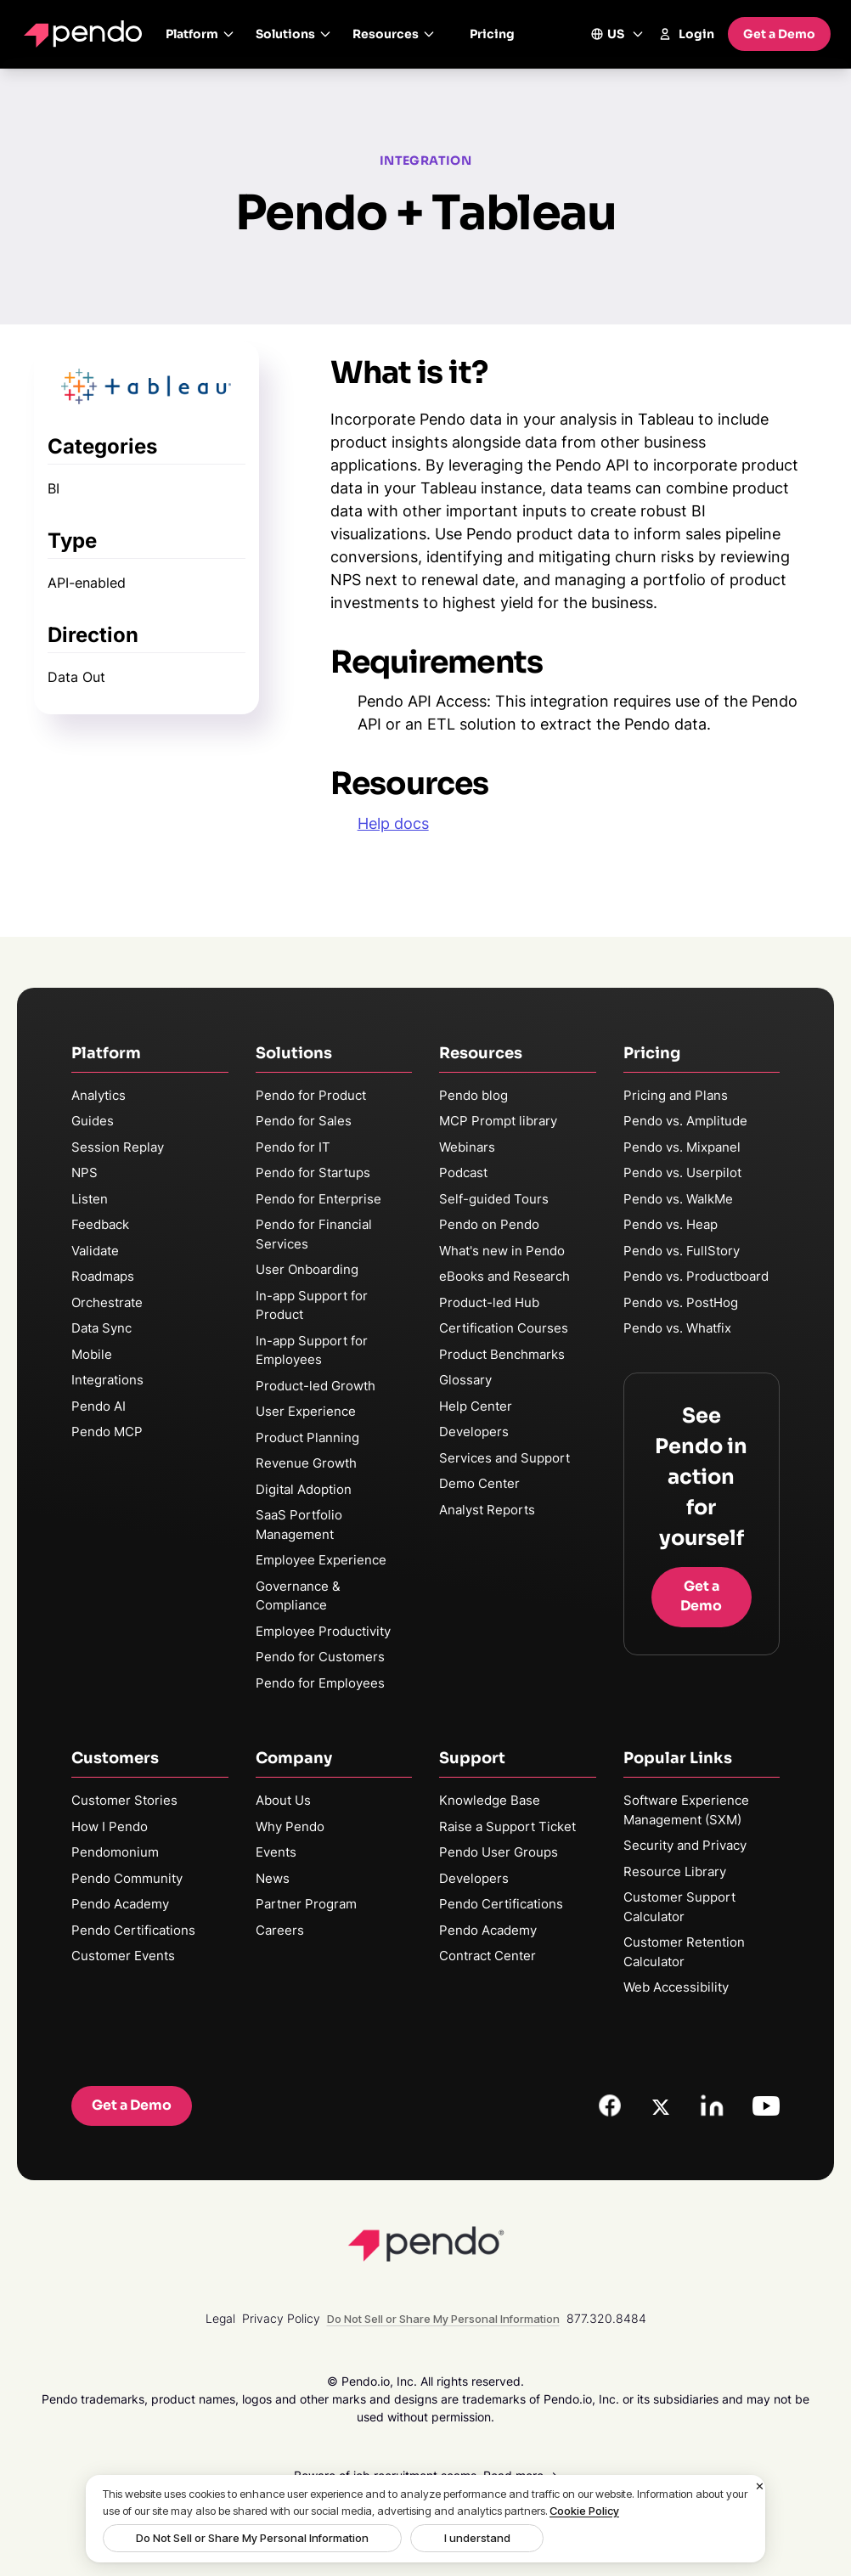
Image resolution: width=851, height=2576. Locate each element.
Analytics (98, 1095)
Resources (394, 34)
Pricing (492, 34)
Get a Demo (779, 34)
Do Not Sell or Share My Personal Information (235, 2538)
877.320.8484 (606, 2318)
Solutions (294, 34)
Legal (220, 2318)
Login (686, 34)
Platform (200, 34)
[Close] (760, 2487)
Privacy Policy (281, 2318)
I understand (425, 2538)
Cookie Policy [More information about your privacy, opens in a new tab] (584, 2510)
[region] (425, 2518)
